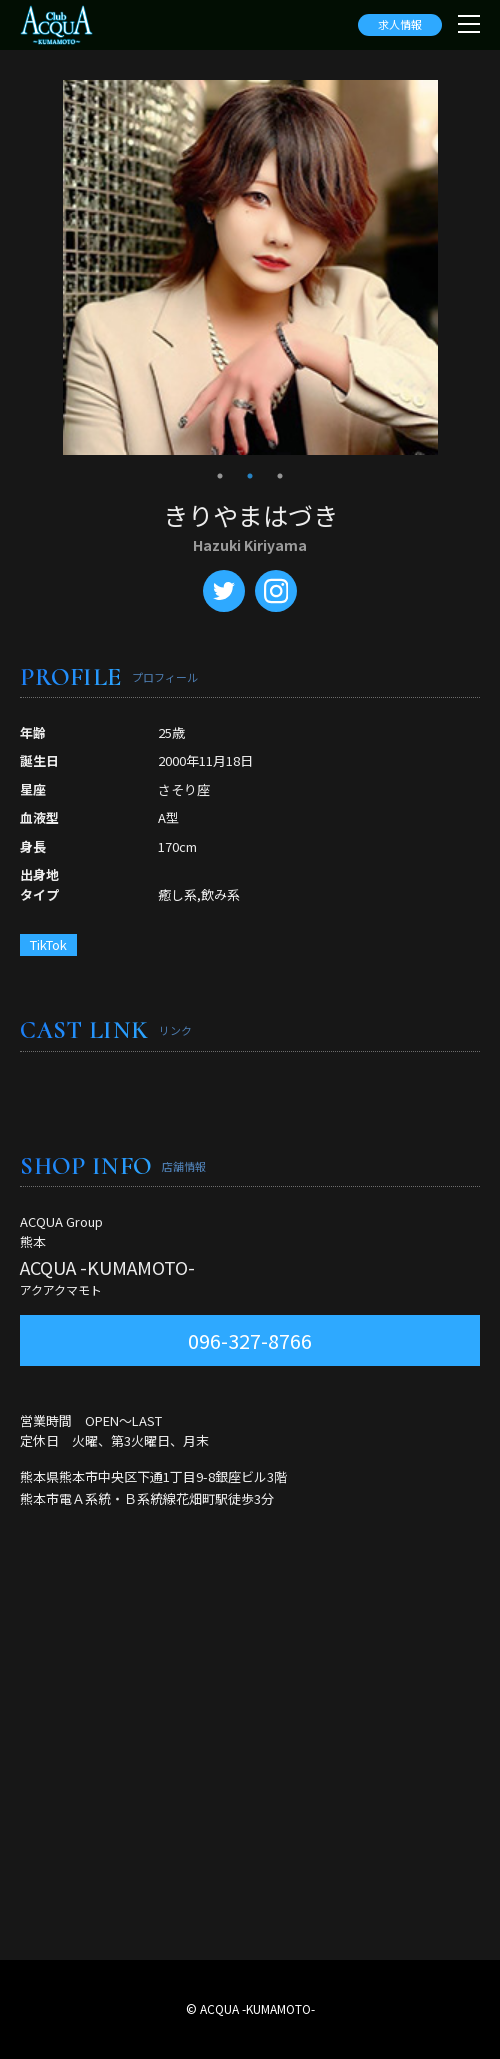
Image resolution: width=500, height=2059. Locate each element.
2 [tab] (250, 476)
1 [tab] (220, 476)
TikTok (48, 944)
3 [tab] (280, 476)
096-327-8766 (250, 1340)
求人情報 (400, 24)
